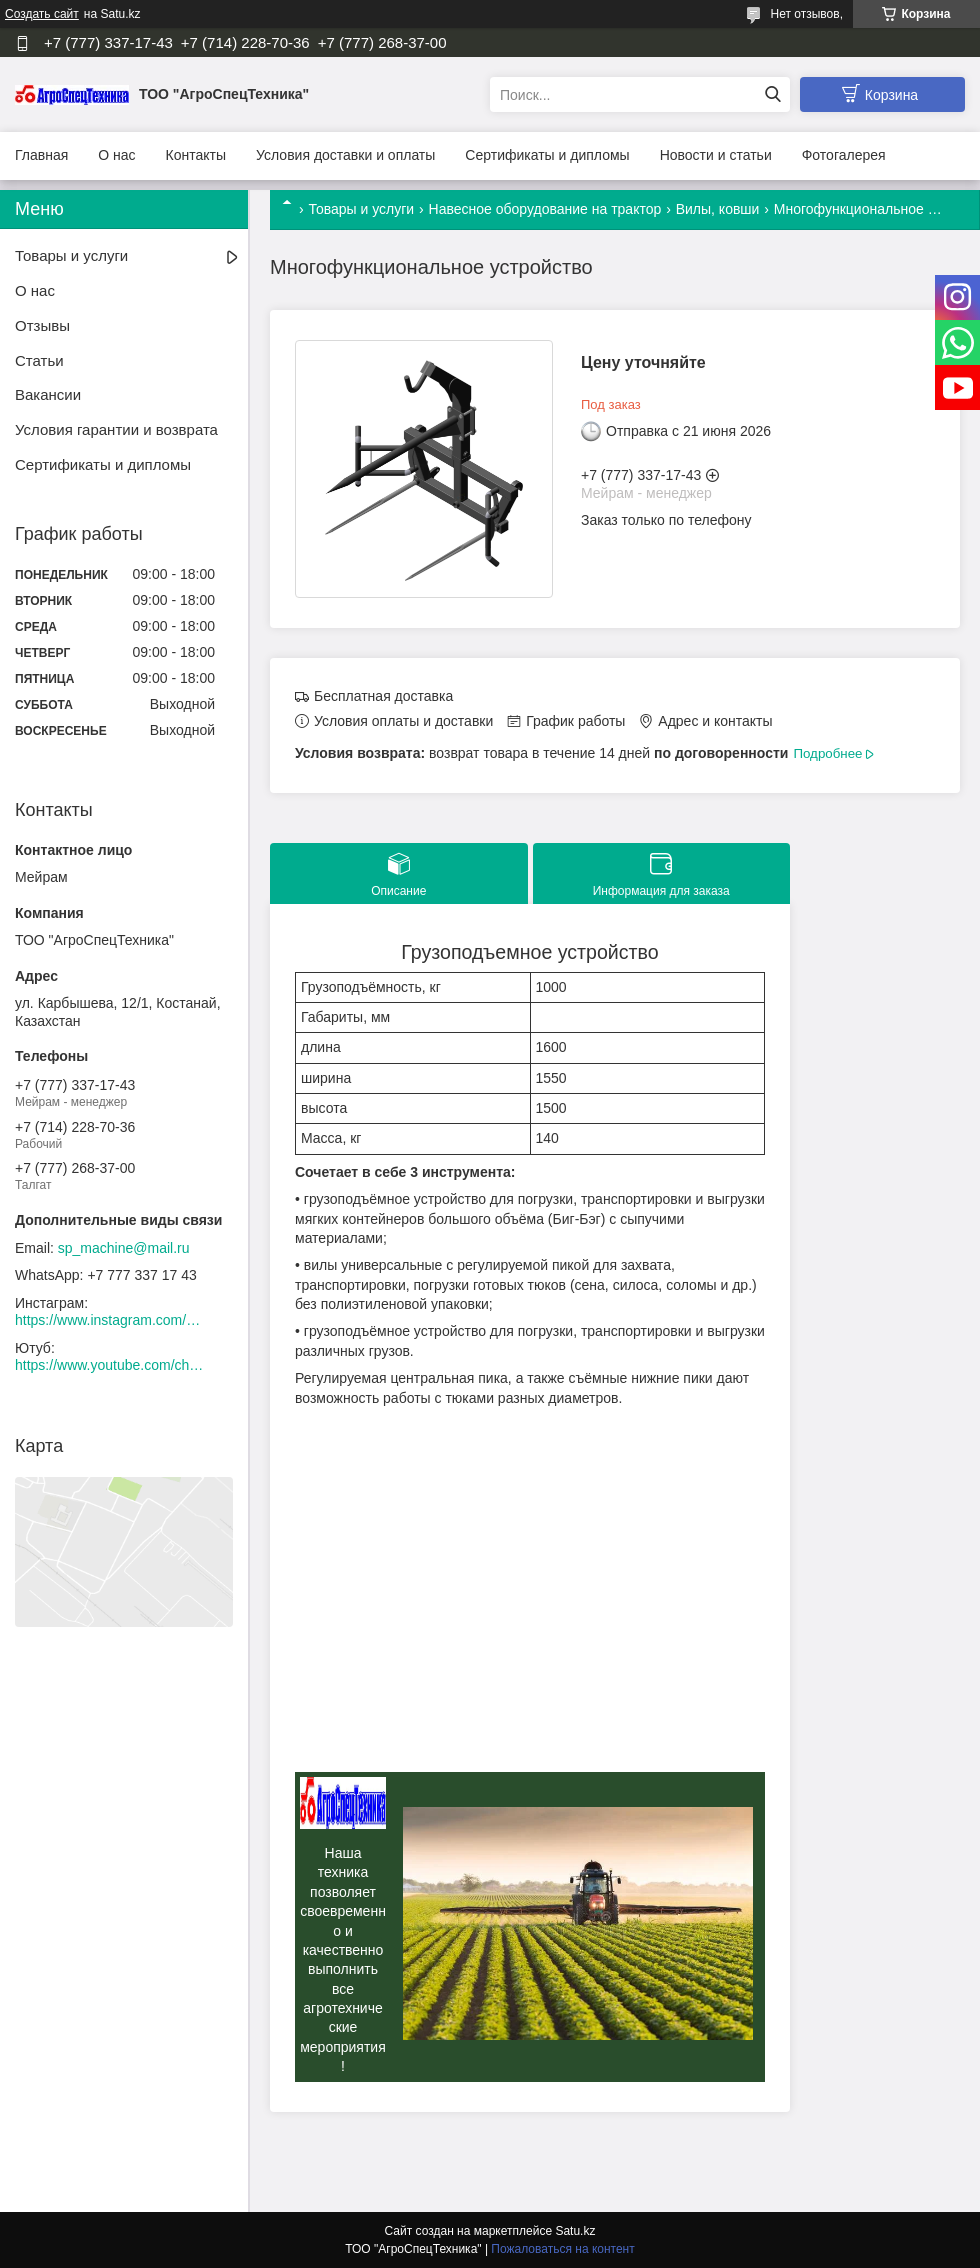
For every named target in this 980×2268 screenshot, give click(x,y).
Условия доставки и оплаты (345, 155)
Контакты (196, 155)
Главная (41, 155)
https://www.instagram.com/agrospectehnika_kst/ (110, 1320)
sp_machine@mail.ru (124, 1248)
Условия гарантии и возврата (116, 429)
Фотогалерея (844, 155)
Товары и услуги (361, 209)
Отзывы (42, 325)
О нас (116, 155)
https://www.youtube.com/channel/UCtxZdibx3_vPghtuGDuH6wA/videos (110, 1365)
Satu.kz (575, 2231)
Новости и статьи (716, 155)
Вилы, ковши (718, 209)
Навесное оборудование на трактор (545, 209)
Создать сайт (42, 14)
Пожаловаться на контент (562, 2249)
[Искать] (772, 94)
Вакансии (48, 394)
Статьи (39, 360)
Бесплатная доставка (383, 696)
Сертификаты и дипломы (547, 155)
